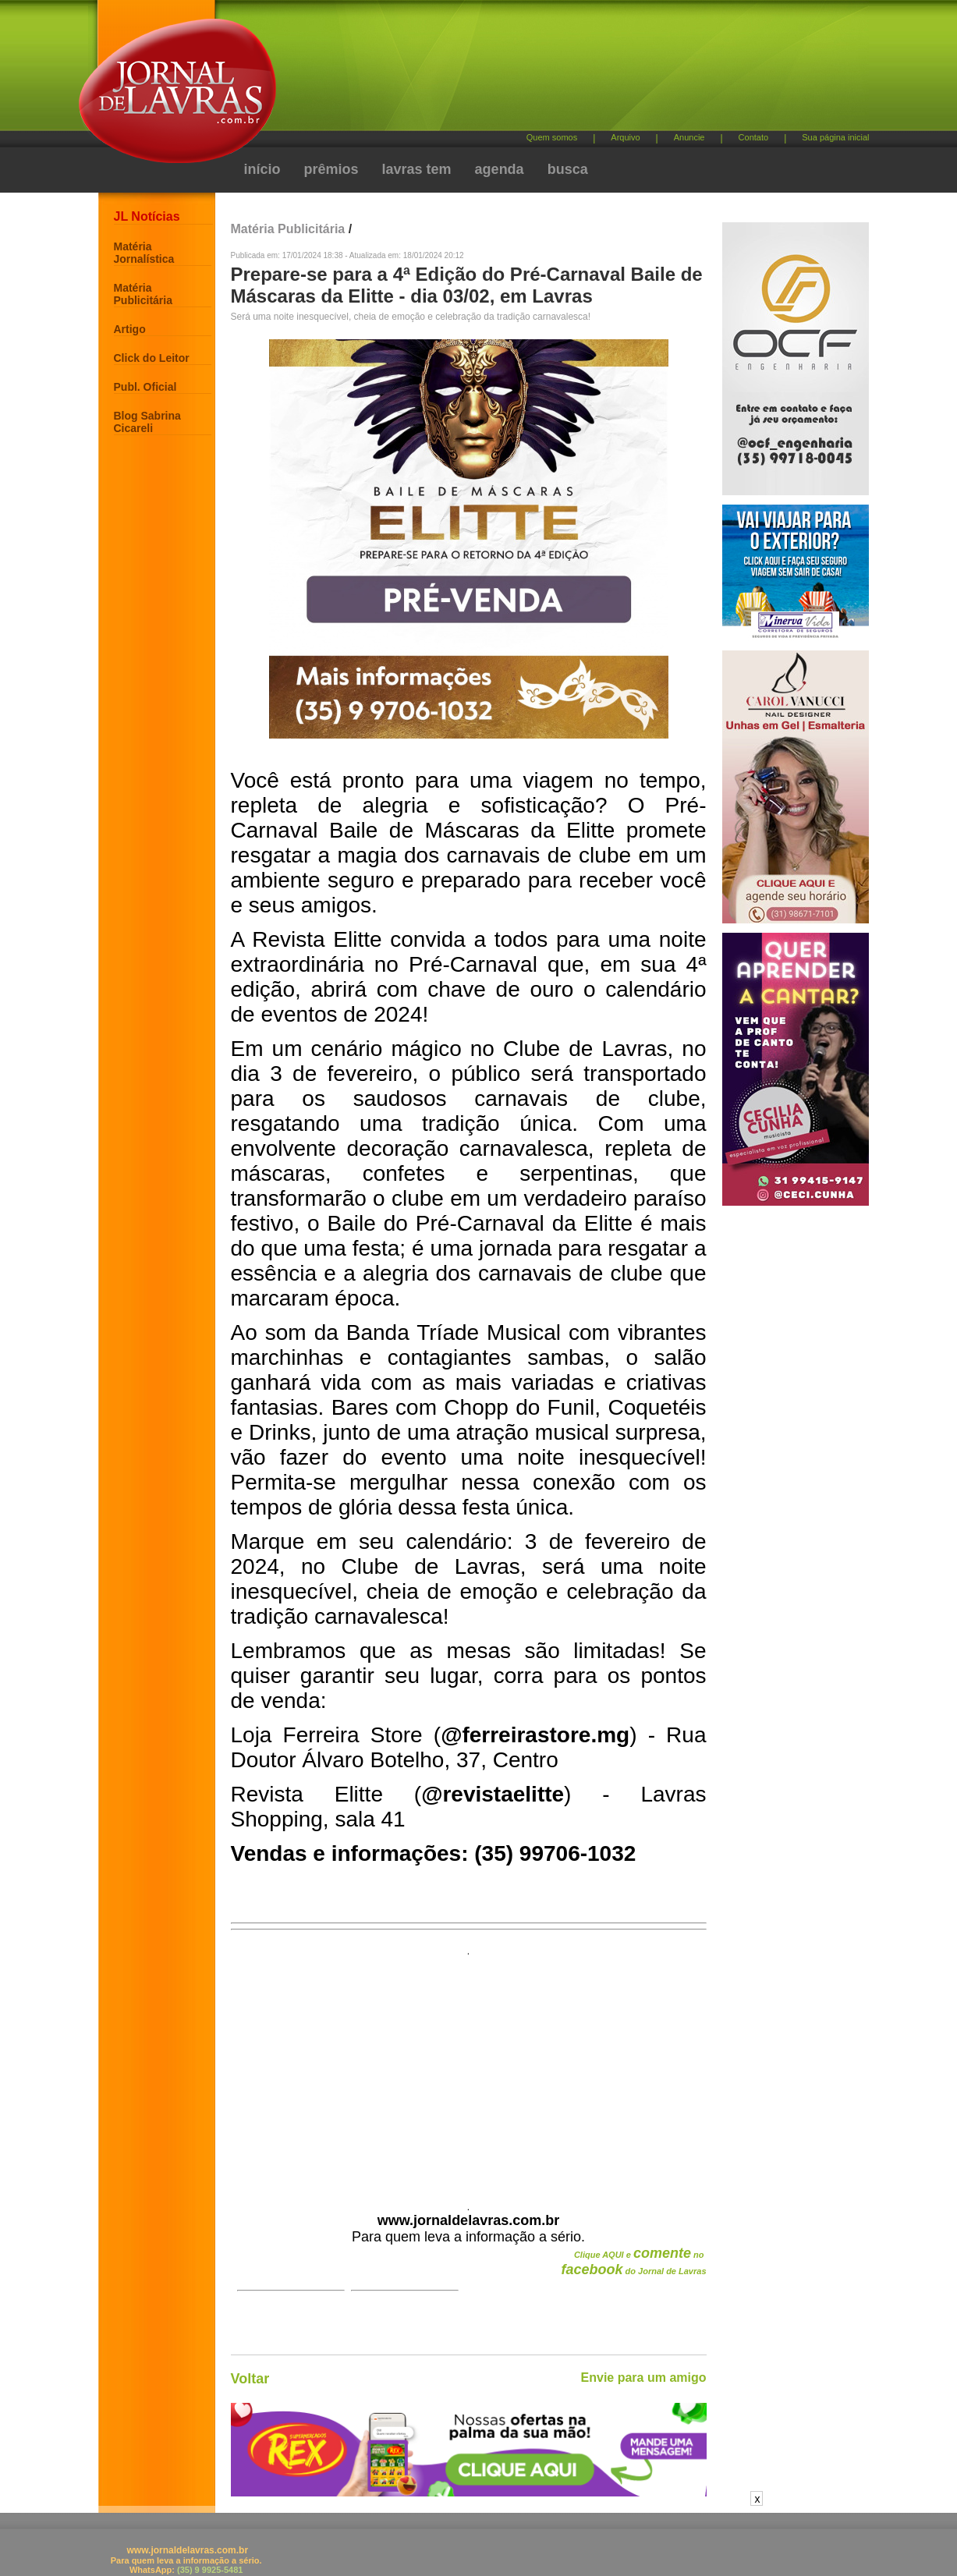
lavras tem (417, 169)
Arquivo (625, 137)
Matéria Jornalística (144, 252)
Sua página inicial (835, 137)
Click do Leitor (152, 358)
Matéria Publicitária (143, 294)
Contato (754, 137)
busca (568, 169)
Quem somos (551, 137)
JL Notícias (147, 216)
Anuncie (689, 137)
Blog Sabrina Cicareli (147, 421)
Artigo (130, 329)
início (262, 169)
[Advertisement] (561, 70)
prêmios (331, 169)
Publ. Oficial (145, 387)
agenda (499, 169)
